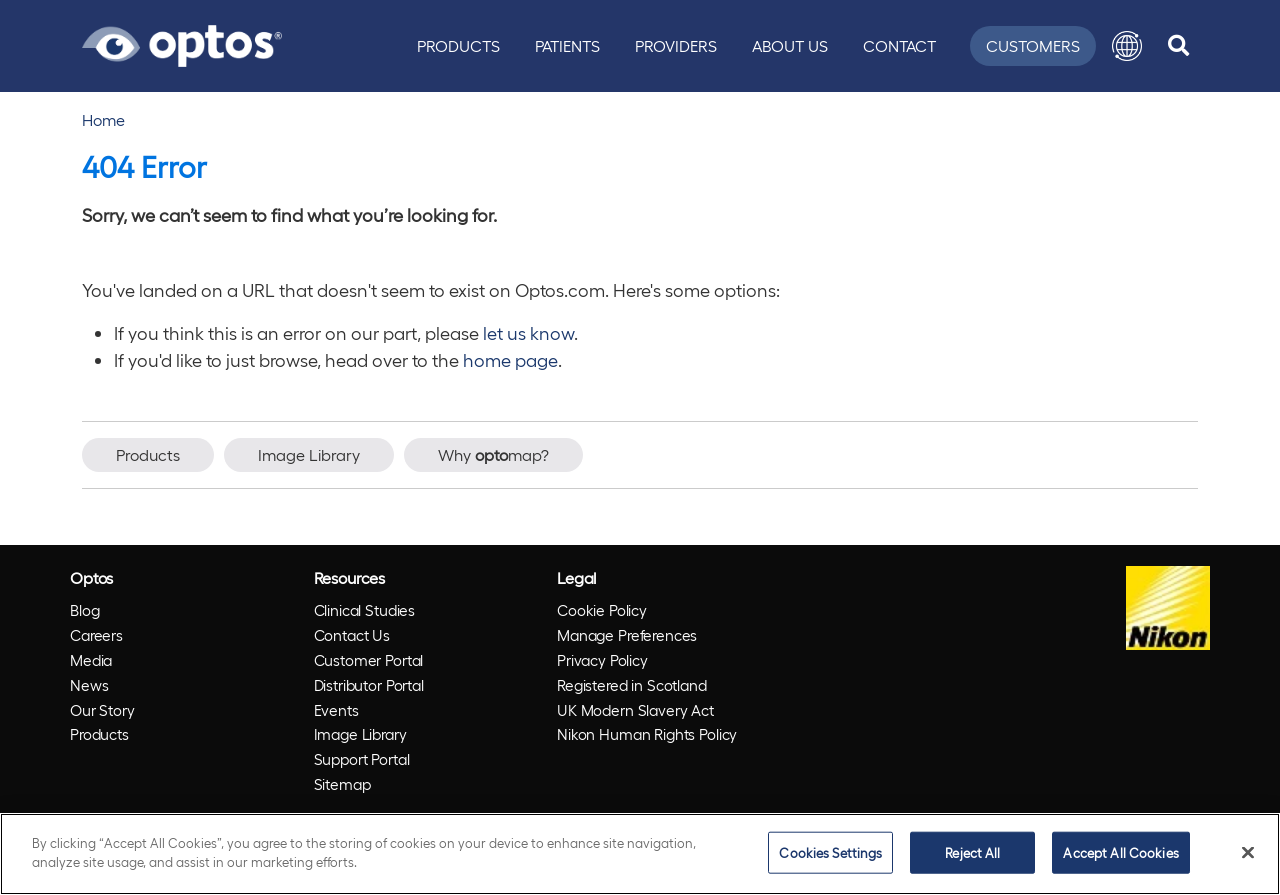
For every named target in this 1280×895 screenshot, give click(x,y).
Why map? (493, 454)
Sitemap (342, 784)
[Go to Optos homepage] (182, 43)
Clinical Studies (365, 610)
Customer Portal (369, 660)
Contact (899, 45)
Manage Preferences (627, 635)
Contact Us (352, 635)
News (89, 685)
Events (336, 710)
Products (458, 45)
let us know (528, 332)
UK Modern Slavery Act (635, 710)
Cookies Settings (830, 852)
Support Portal (362, 759)
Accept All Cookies (1120, 852)
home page (510, 359)
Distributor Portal (369, 685)
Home (103, 119)
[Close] (1248, 852)
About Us (790, 45)
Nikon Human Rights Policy (647, 734)
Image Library (309, 454)
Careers (96, 635)
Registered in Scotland (632, 685)
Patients (567, 45)
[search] (1178, 46)
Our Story (102, 710)
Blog (84, 610)
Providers (676, 45)
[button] (1127, 46)
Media (91, 660)
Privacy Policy (602, 660)
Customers (1033, 45)
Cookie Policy (602, 610)
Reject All (972, 852)
